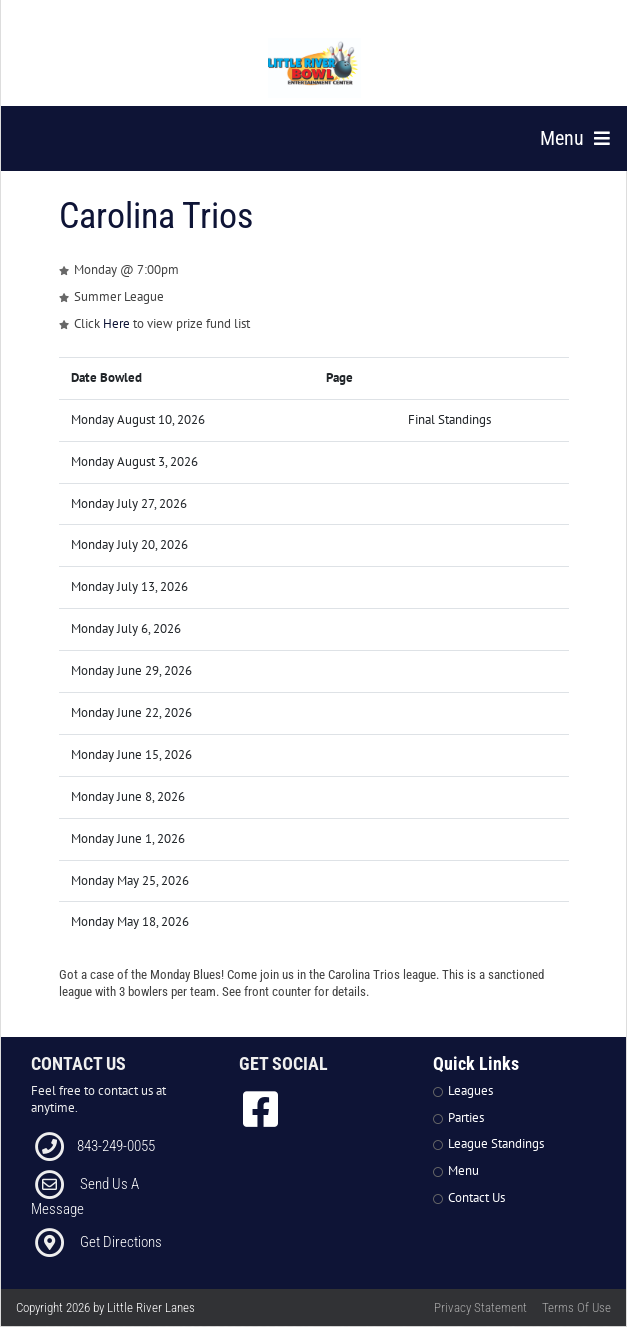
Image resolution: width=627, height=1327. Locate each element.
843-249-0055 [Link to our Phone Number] (116, 1146)
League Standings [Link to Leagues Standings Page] (496, 1143)
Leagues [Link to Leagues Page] (470, 1090)
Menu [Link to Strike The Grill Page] (463, 1170)
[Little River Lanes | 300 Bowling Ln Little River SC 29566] (315, 68)
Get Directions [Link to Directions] (121, 1242)
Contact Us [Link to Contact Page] (476, 1197)
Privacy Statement (480, 1307)
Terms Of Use (576, 1307)
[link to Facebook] (260, 1109)
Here (116, 323)
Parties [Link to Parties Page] (466, 1117)
